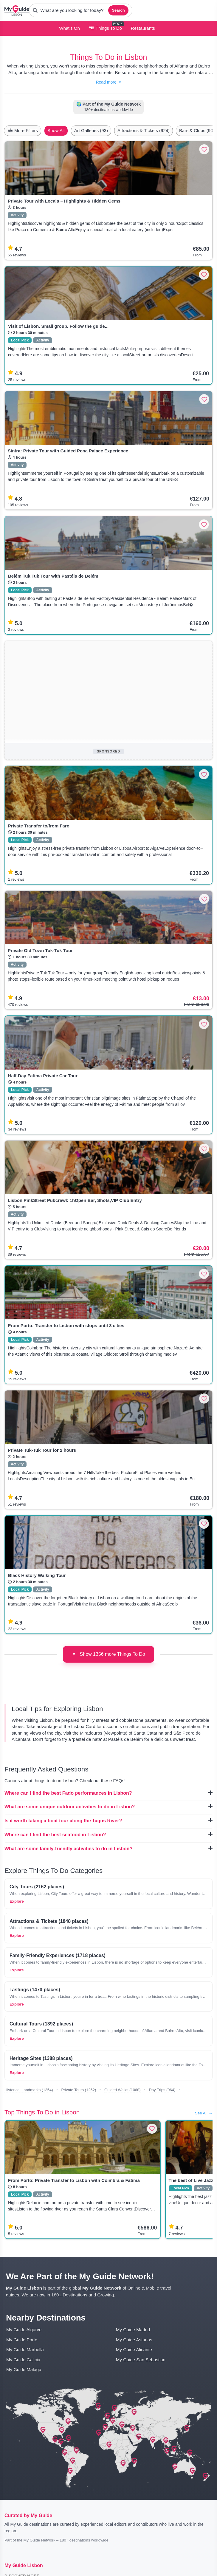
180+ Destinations (69, 2294)
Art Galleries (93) (91, 130)
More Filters (22, 130)
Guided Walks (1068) (122, 2090)
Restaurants (143, 28)
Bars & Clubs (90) (196, 130)
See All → (204, 2113)
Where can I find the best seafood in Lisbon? (108, 1834)
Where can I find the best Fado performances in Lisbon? (108, 1793)
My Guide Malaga (23, 2369)
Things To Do (105, 28)
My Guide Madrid (133, 2329)
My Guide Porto (21, 2339)
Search (118, 10)
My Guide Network (101, 2287)
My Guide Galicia (23, 2359)
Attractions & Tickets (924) (143, 130)
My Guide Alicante (134, 2349)
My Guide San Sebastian (140, 2359)
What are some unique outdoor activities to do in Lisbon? (108, 1806)
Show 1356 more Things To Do (108, 1654)
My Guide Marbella (25, 2349)
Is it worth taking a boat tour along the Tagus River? (108, 1820)
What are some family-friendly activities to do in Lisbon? (108, 1848)
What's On (69, 28)
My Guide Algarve (23, 2329)
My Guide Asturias (134, 2339)
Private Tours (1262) (78, 2090)
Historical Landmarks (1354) (28, 2090)
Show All (56, 130)
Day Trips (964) (162, 2090)
